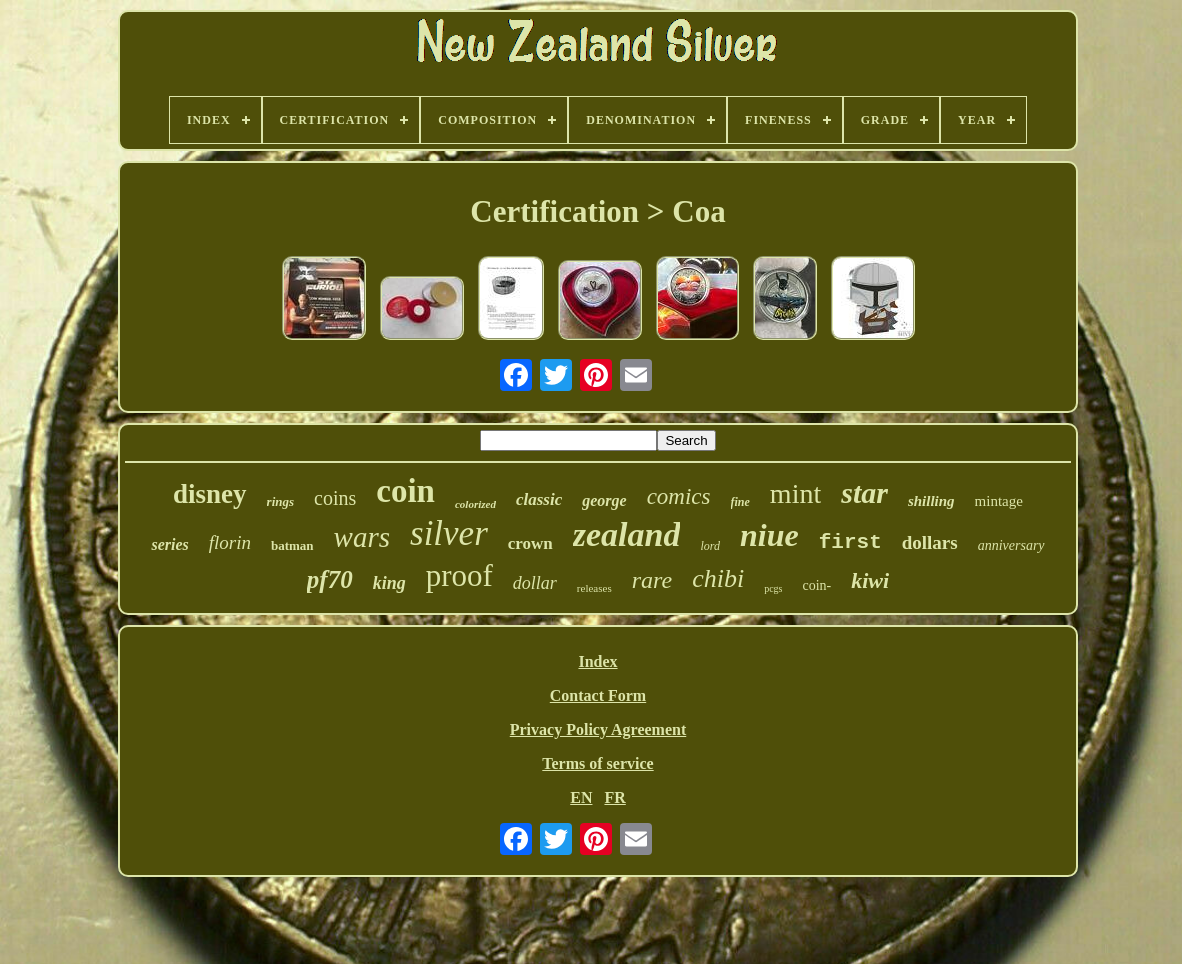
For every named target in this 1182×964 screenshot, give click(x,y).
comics (679, 496)
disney (210, 494)
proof (459, 575)
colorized (475, 504)
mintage (999, 501)
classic (539, 499)
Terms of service (597, 763)
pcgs (773, 588)
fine (740, 502)
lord (710, 546)
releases (594, 588)
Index (597, 661)
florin (230, 542)
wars (362, 537)
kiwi (870, 580)
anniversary (1011, 545)
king (389, 583)
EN (581, 797)
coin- (816, 585)
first (850, 542)
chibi (718, 578)
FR (614, 797)
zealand (627, 534)
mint (795, 493)
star (864, 492)
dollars (930, 542)
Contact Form (598, 695)
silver (449, 533)
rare (652, 580)
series (169, 544)
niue (769, 535)
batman (292, 545)
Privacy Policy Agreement (598, 729)
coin (405, 491)
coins (335, 498)
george (604, 500)
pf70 (330, 579)
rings (280, 501)
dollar (535, 583)
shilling (931, 501)
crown (530, 543)
